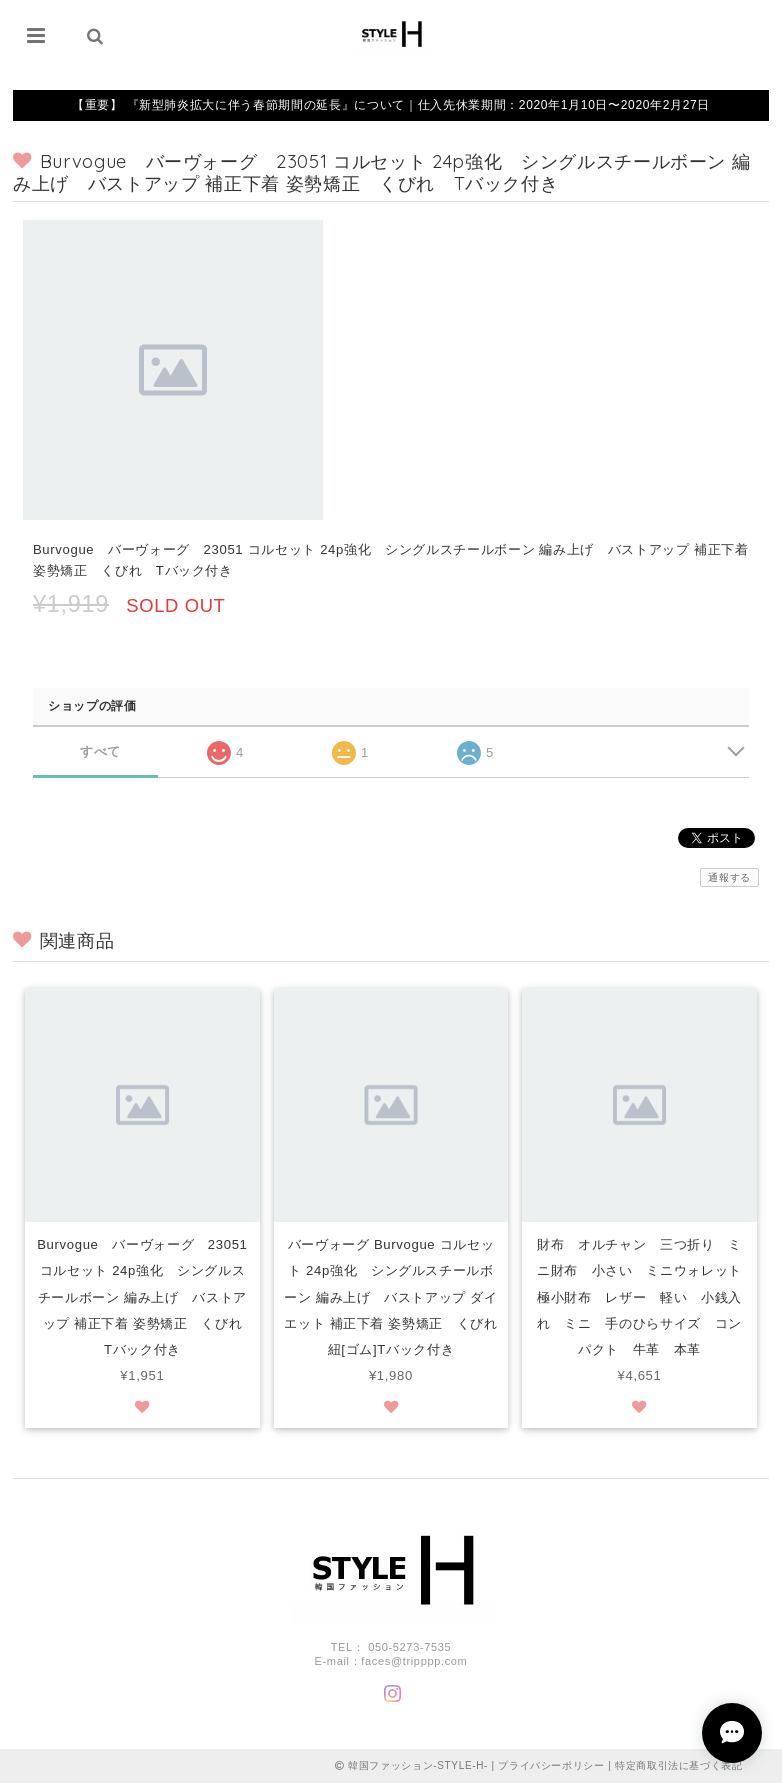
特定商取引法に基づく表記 (679, 1765)
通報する (729, 877)
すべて (100, 751)
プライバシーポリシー (551, 1765)
